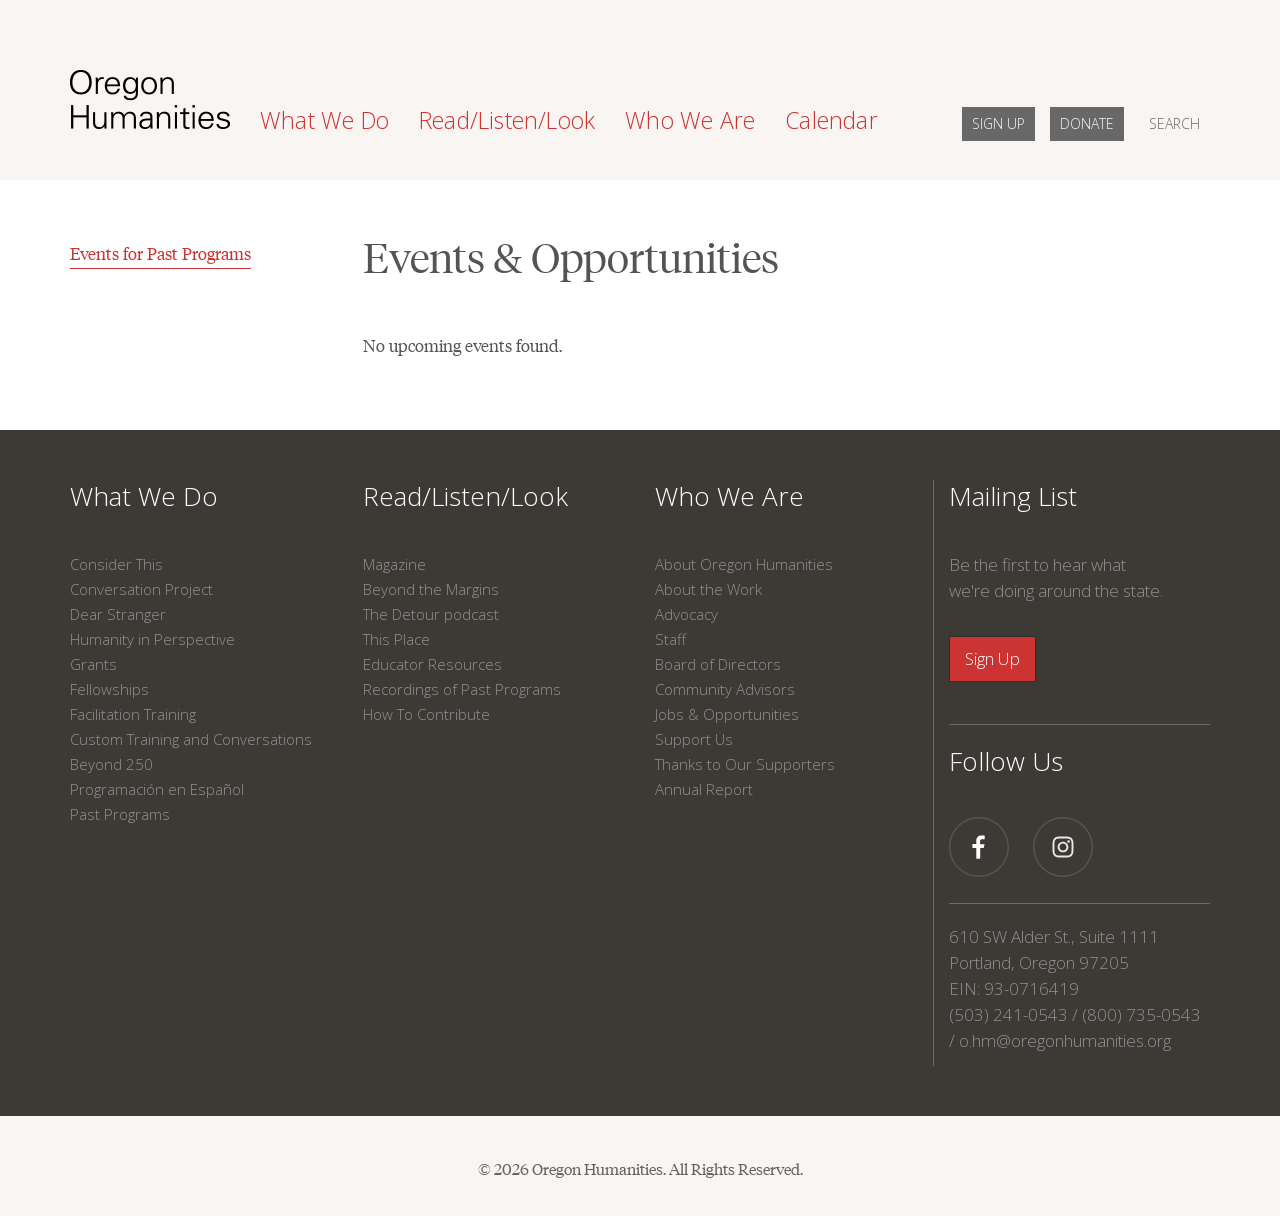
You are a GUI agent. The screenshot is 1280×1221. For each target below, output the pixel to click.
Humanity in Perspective (152, 639)
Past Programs (120, 814)
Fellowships (109, 689)
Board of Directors (718, 664)
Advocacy (686, 614)
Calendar (831, 120)
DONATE (1087, 123)
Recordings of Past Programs (462, 689)
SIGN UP (998, 123)
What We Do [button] (324, 120)
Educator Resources (432, 664)
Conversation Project (141, 589)
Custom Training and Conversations (191, 739)
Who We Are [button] (690, 120)
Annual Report (704, 789)
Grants (93, 664)
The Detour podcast (431, 614)
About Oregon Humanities (744, 564)
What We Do (144, 496)
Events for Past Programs (160, 253)
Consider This (116, 564)
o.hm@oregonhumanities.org (1065, 1040)
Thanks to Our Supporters (745, 764)
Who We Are (729, 496)
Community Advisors (725, 689)
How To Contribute (426, 714)
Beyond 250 (111, 764)
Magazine (394, 564)
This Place (396, 639)
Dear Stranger (118, 614)
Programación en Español (157, 789)
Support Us (694, 739)
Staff (670, 639)
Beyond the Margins (431, 589)
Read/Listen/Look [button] (507, 120)
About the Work (708, 589)
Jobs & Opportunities (727, 714)
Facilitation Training (133, 714)
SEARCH (1174, 123)
